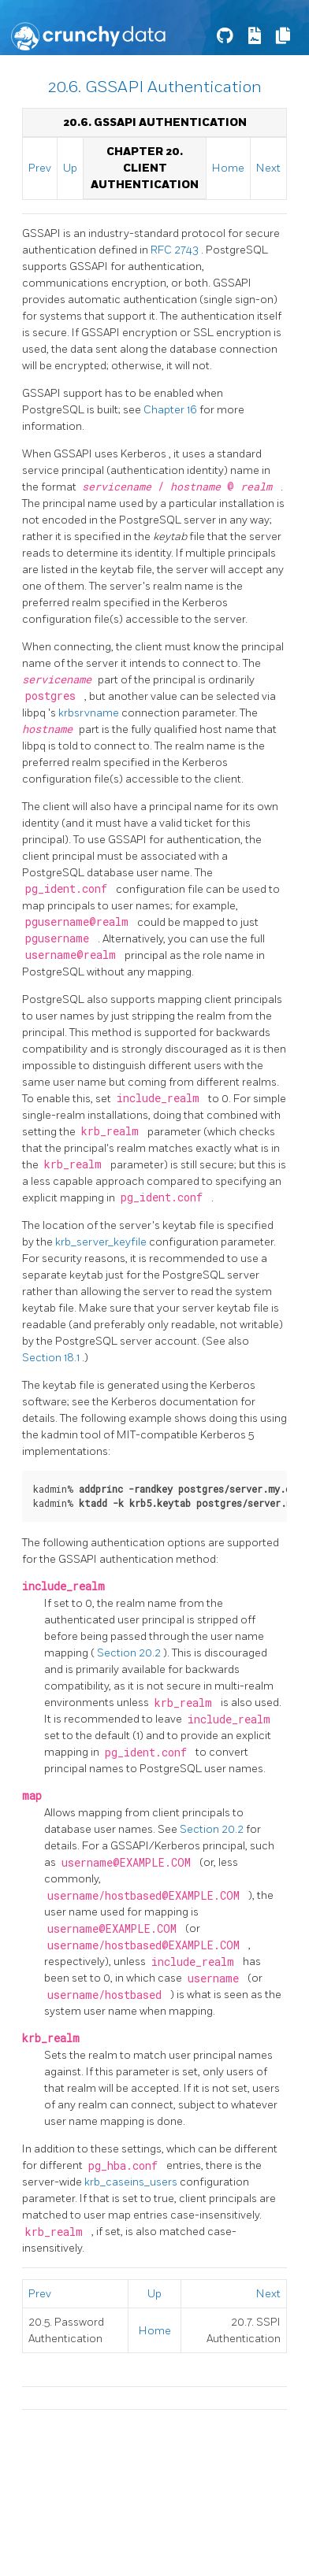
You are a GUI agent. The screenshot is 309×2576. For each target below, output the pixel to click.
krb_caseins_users (132, 2182)
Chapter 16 (171, 409)
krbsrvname (89, 713)
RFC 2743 (176, 250)
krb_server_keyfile (102, 1242)
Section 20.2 (130, 1653)
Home (228, 168)
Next (268, 168)
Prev (39, 168)
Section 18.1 (52, 1357)
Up (70, 168)
